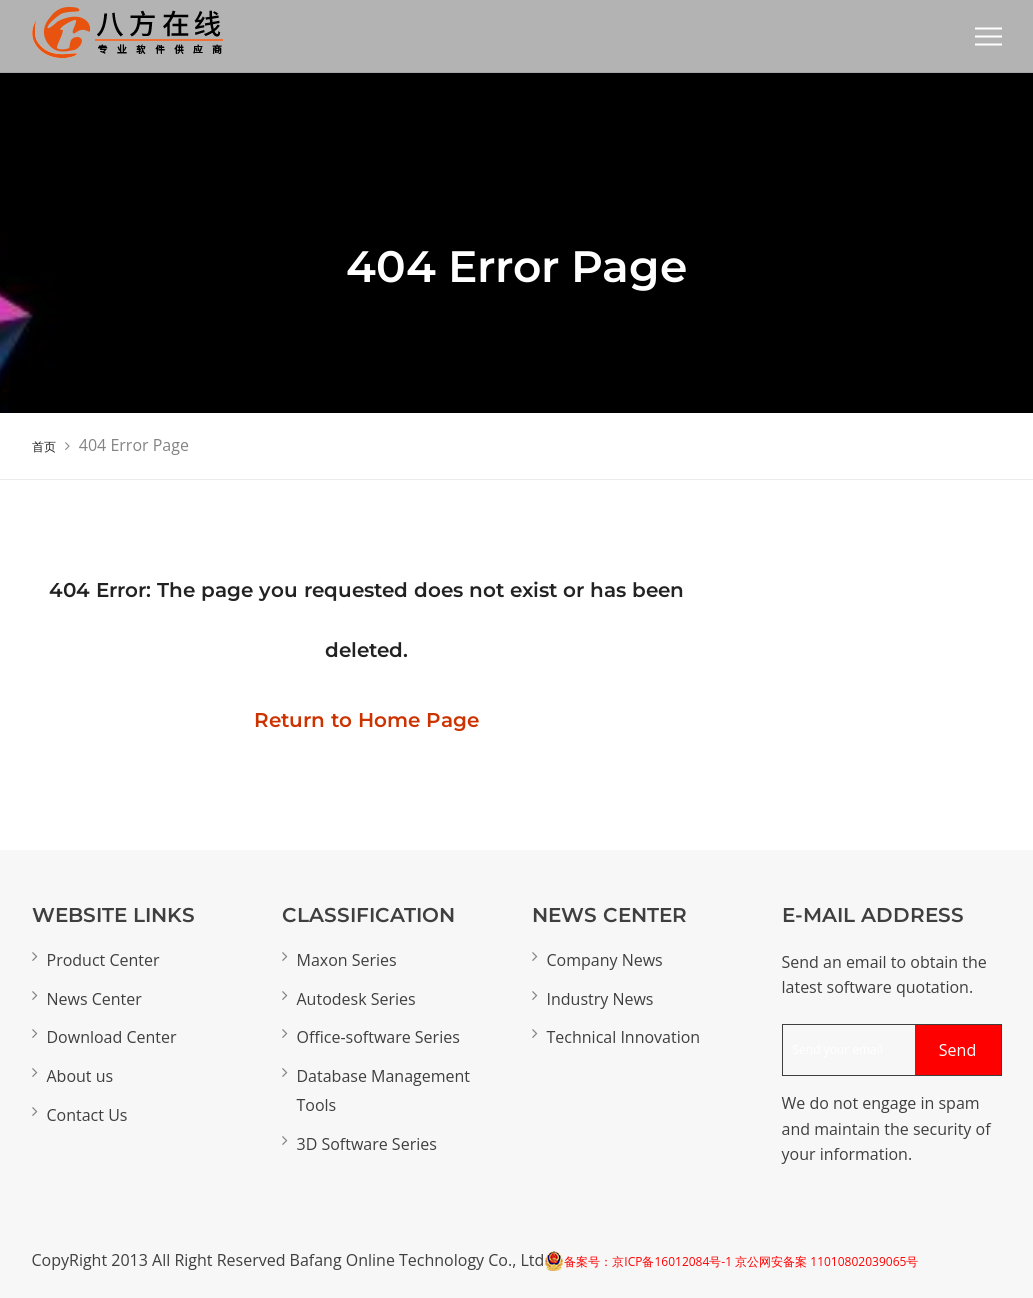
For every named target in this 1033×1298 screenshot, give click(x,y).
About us (80, 1076)
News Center (94, 999)
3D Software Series (367, 1144)
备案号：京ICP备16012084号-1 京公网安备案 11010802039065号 (741, 1261)
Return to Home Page (366, 720)
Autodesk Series (356, 999)
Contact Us (87, 1115)
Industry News (600, 999)
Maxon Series (347, 960)
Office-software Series (378, 1037)
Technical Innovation (624, 1037)
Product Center (103, 960)
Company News (605, 960)
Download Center (112, 1037)
